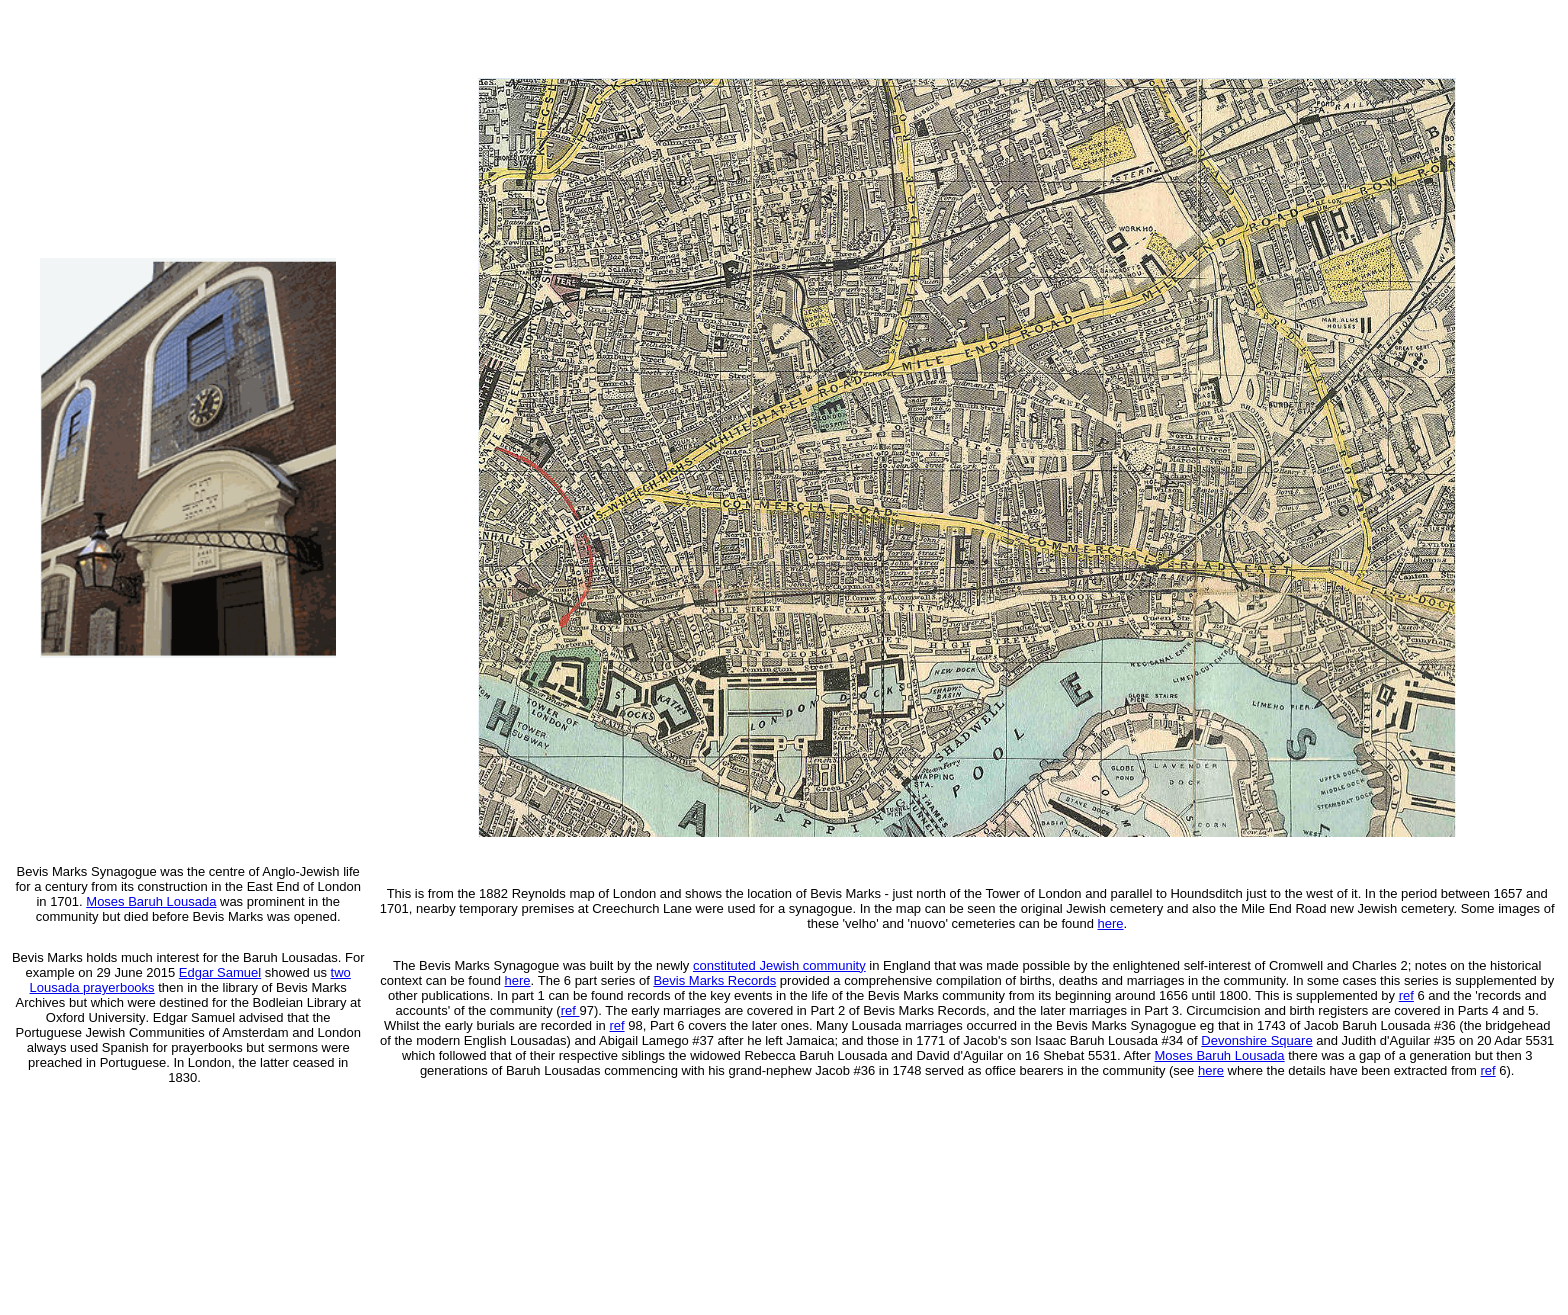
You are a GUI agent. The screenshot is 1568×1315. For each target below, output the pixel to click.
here (1111, 923)
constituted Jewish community (779, 965)
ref (1488, 1070)
